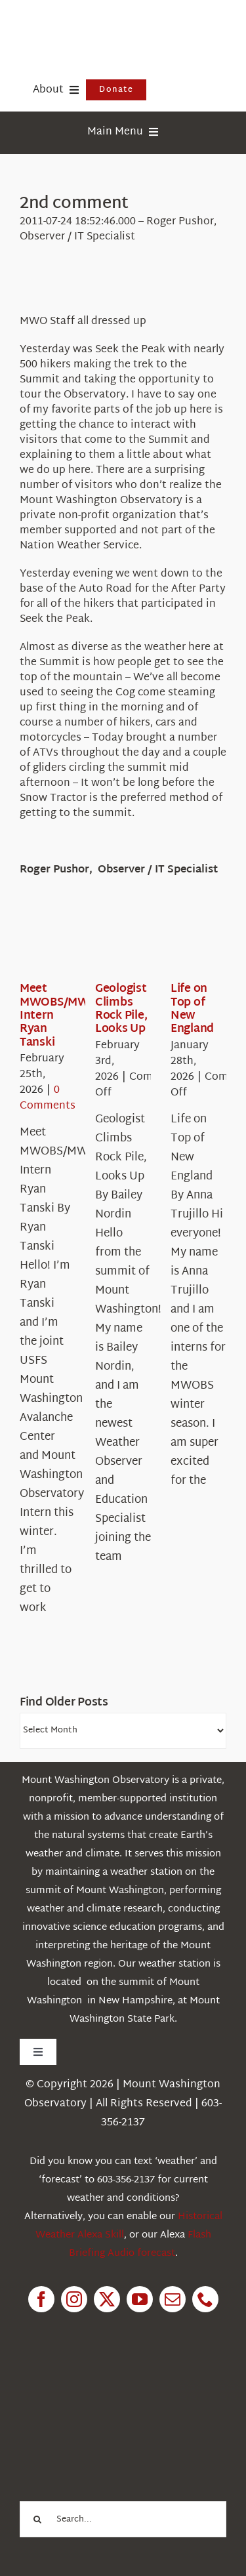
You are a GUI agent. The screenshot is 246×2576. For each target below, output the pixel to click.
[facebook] (41, 2299)
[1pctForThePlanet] (113, 2386)
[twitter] (107, 2299)
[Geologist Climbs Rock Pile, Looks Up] (142, 942)
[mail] (172, 2299)
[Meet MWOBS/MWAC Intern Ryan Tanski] (67, 942)
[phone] (205, 2299)
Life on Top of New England (192, 1009)
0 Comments (47, 1098)
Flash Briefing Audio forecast (140, 2244)
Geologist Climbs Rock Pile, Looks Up (121, 1009)
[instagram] (74, 2299)
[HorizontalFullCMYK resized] (118, 25)
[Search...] (123, 2519)
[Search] (38, 2519)
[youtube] (140, 2299)
